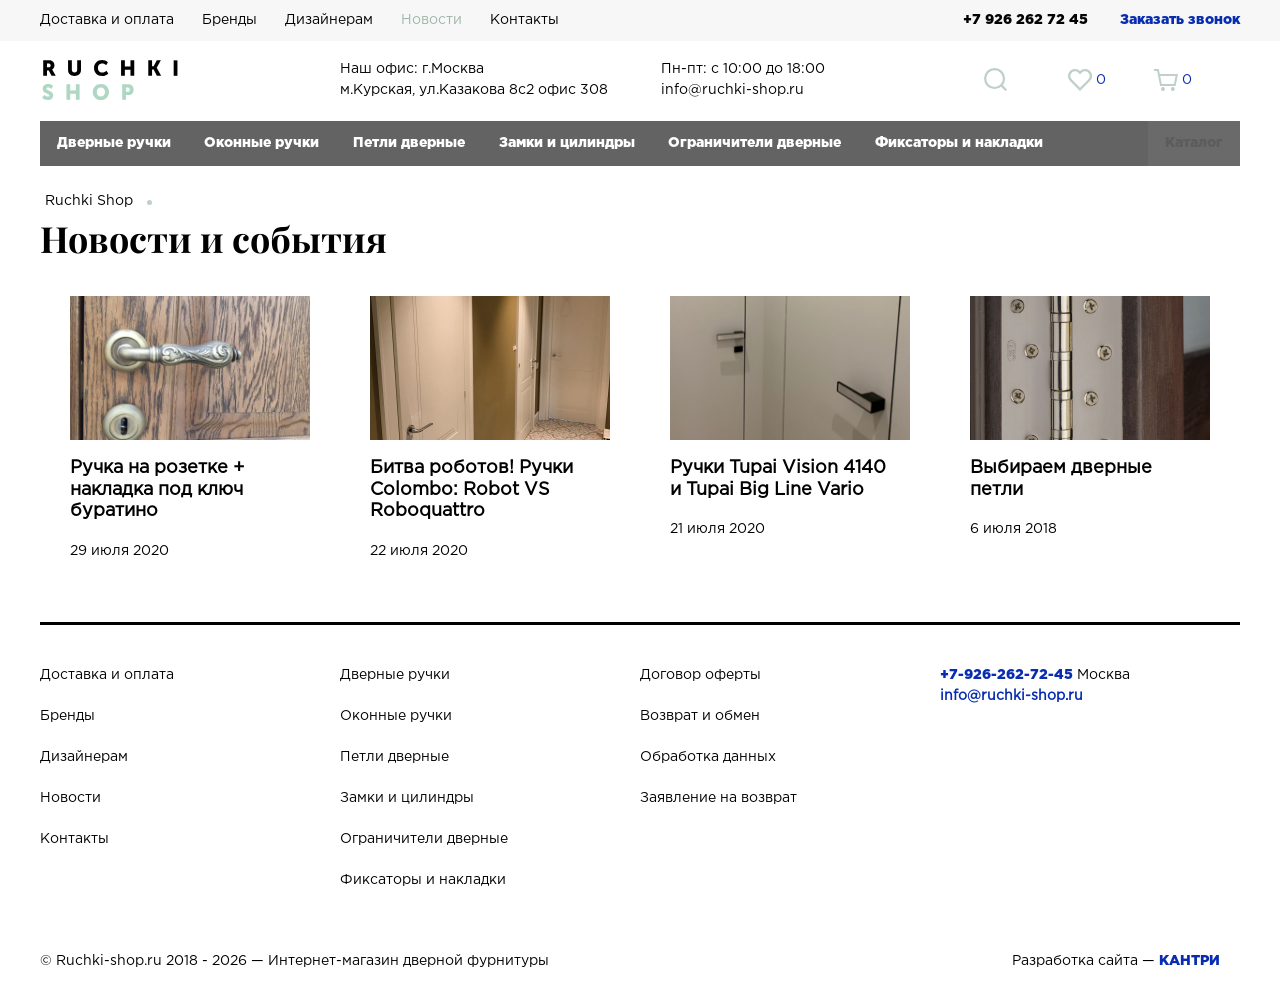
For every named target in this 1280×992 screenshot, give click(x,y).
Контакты (524, 20)
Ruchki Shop (89, 201)
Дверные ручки (114, 143)
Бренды (229, 20)
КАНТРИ (1189, 961)
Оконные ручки (261, 143)
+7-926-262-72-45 (1006, 675)
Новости (431, 20)
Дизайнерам (329, 20)
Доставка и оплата (107, 20)
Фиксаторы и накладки (959, 143)
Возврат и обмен (700, 716)
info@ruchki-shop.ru (1011, 696)
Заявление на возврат (718, 798)
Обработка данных (708, 757)
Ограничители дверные (754, 143)
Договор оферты (700, 675)
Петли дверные (409, 143)
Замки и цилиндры (567, 143)
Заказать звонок (1180, 20)
